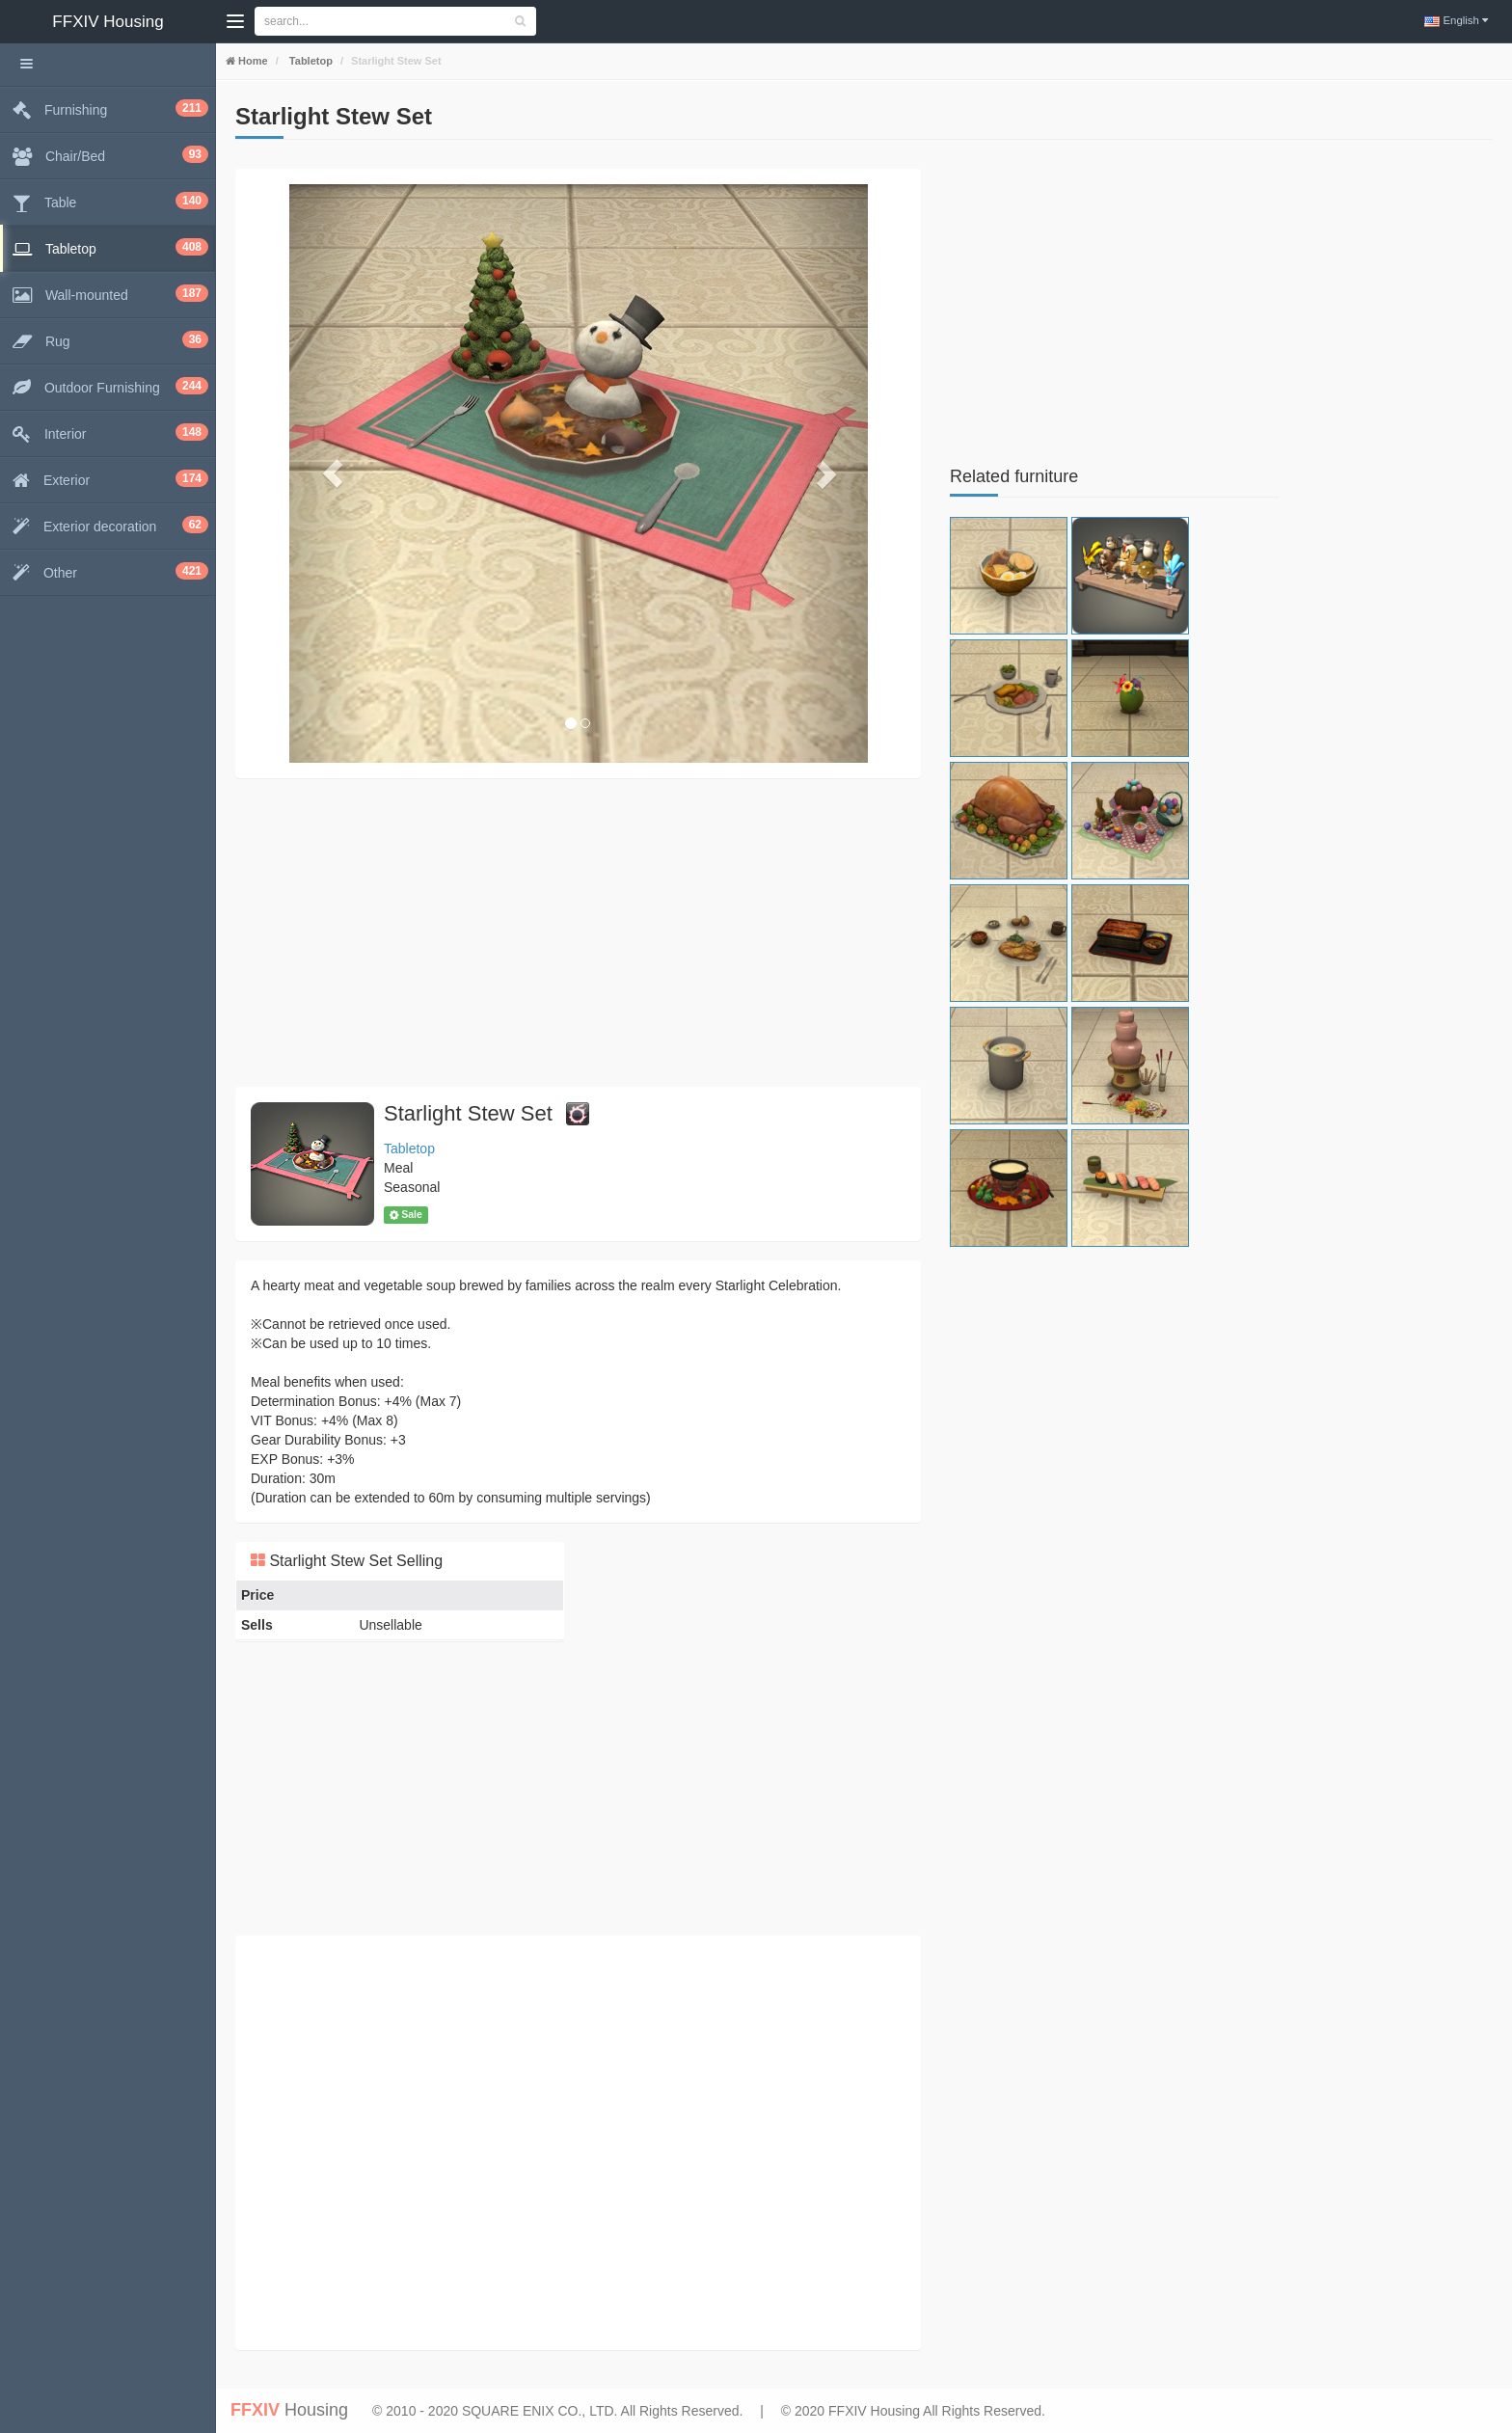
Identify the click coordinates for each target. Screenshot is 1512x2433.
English (1454, 20)
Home (251, 61)
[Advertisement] (578, 932)
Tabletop (309, 61)
